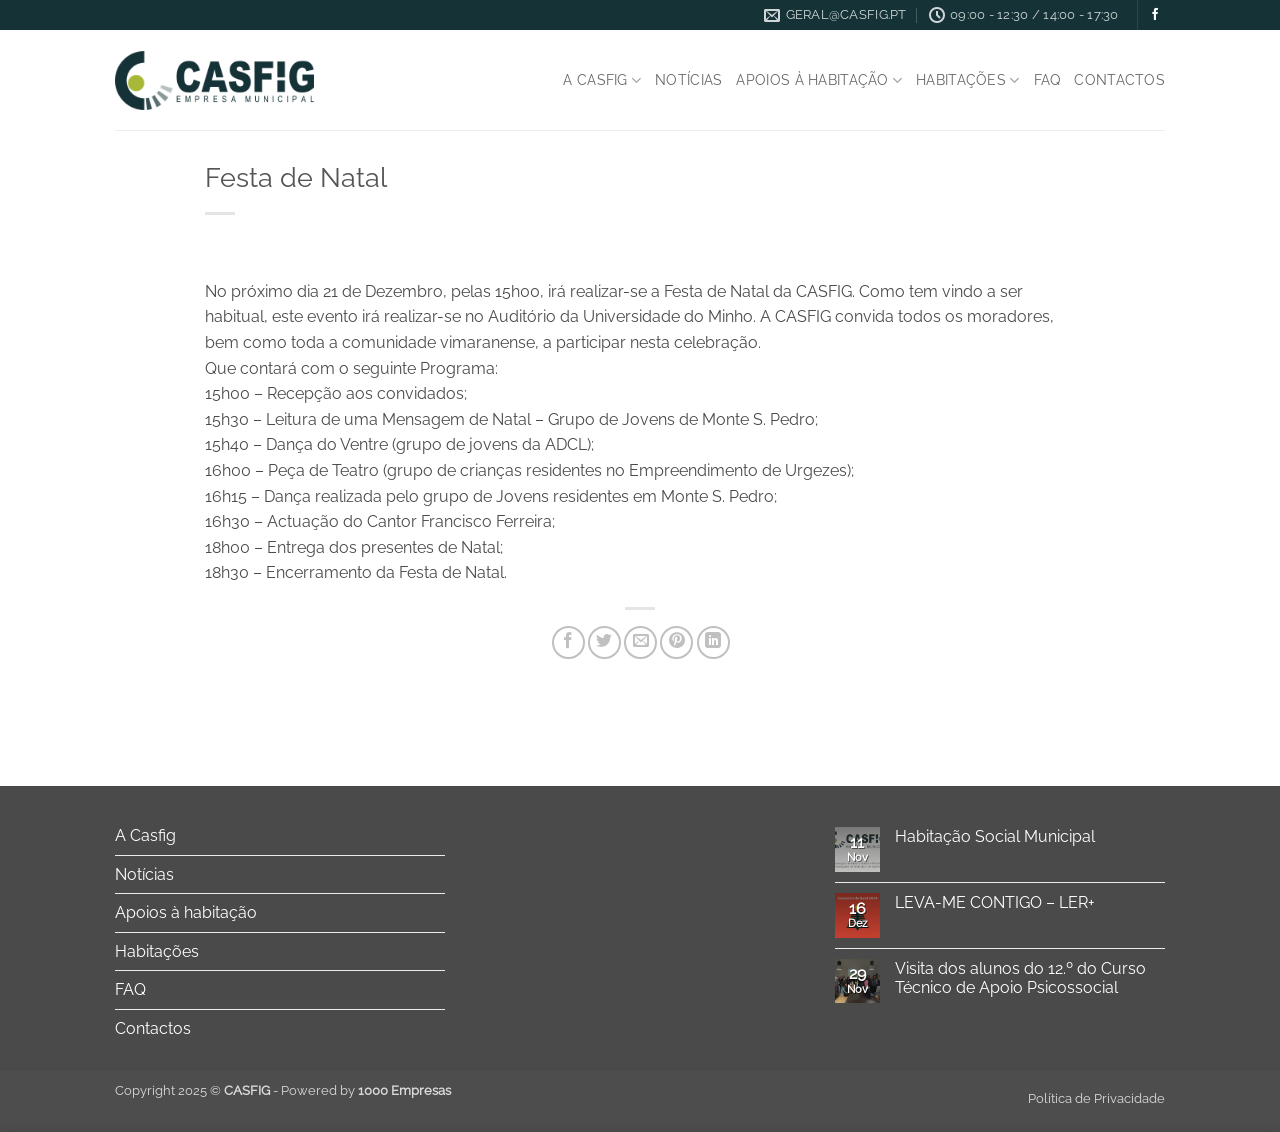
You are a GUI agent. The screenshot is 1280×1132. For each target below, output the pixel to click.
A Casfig (602, 80)
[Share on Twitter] (604, 642)
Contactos (1119, 79)
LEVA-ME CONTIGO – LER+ (995, 902)
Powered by (366, 1090)
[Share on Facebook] (568, 642)
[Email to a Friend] (640, 642)
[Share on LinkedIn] (713, 642)
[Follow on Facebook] (1155, 15)
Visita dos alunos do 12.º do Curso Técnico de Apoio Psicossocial (1020, 978)
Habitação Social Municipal (995, 836)
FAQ (1047, 79)
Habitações (967, 80)
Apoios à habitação (819, 80)
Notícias (688, 79)
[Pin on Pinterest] (676, 642)
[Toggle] (433, 836)
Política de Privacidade (1096, 1098)
